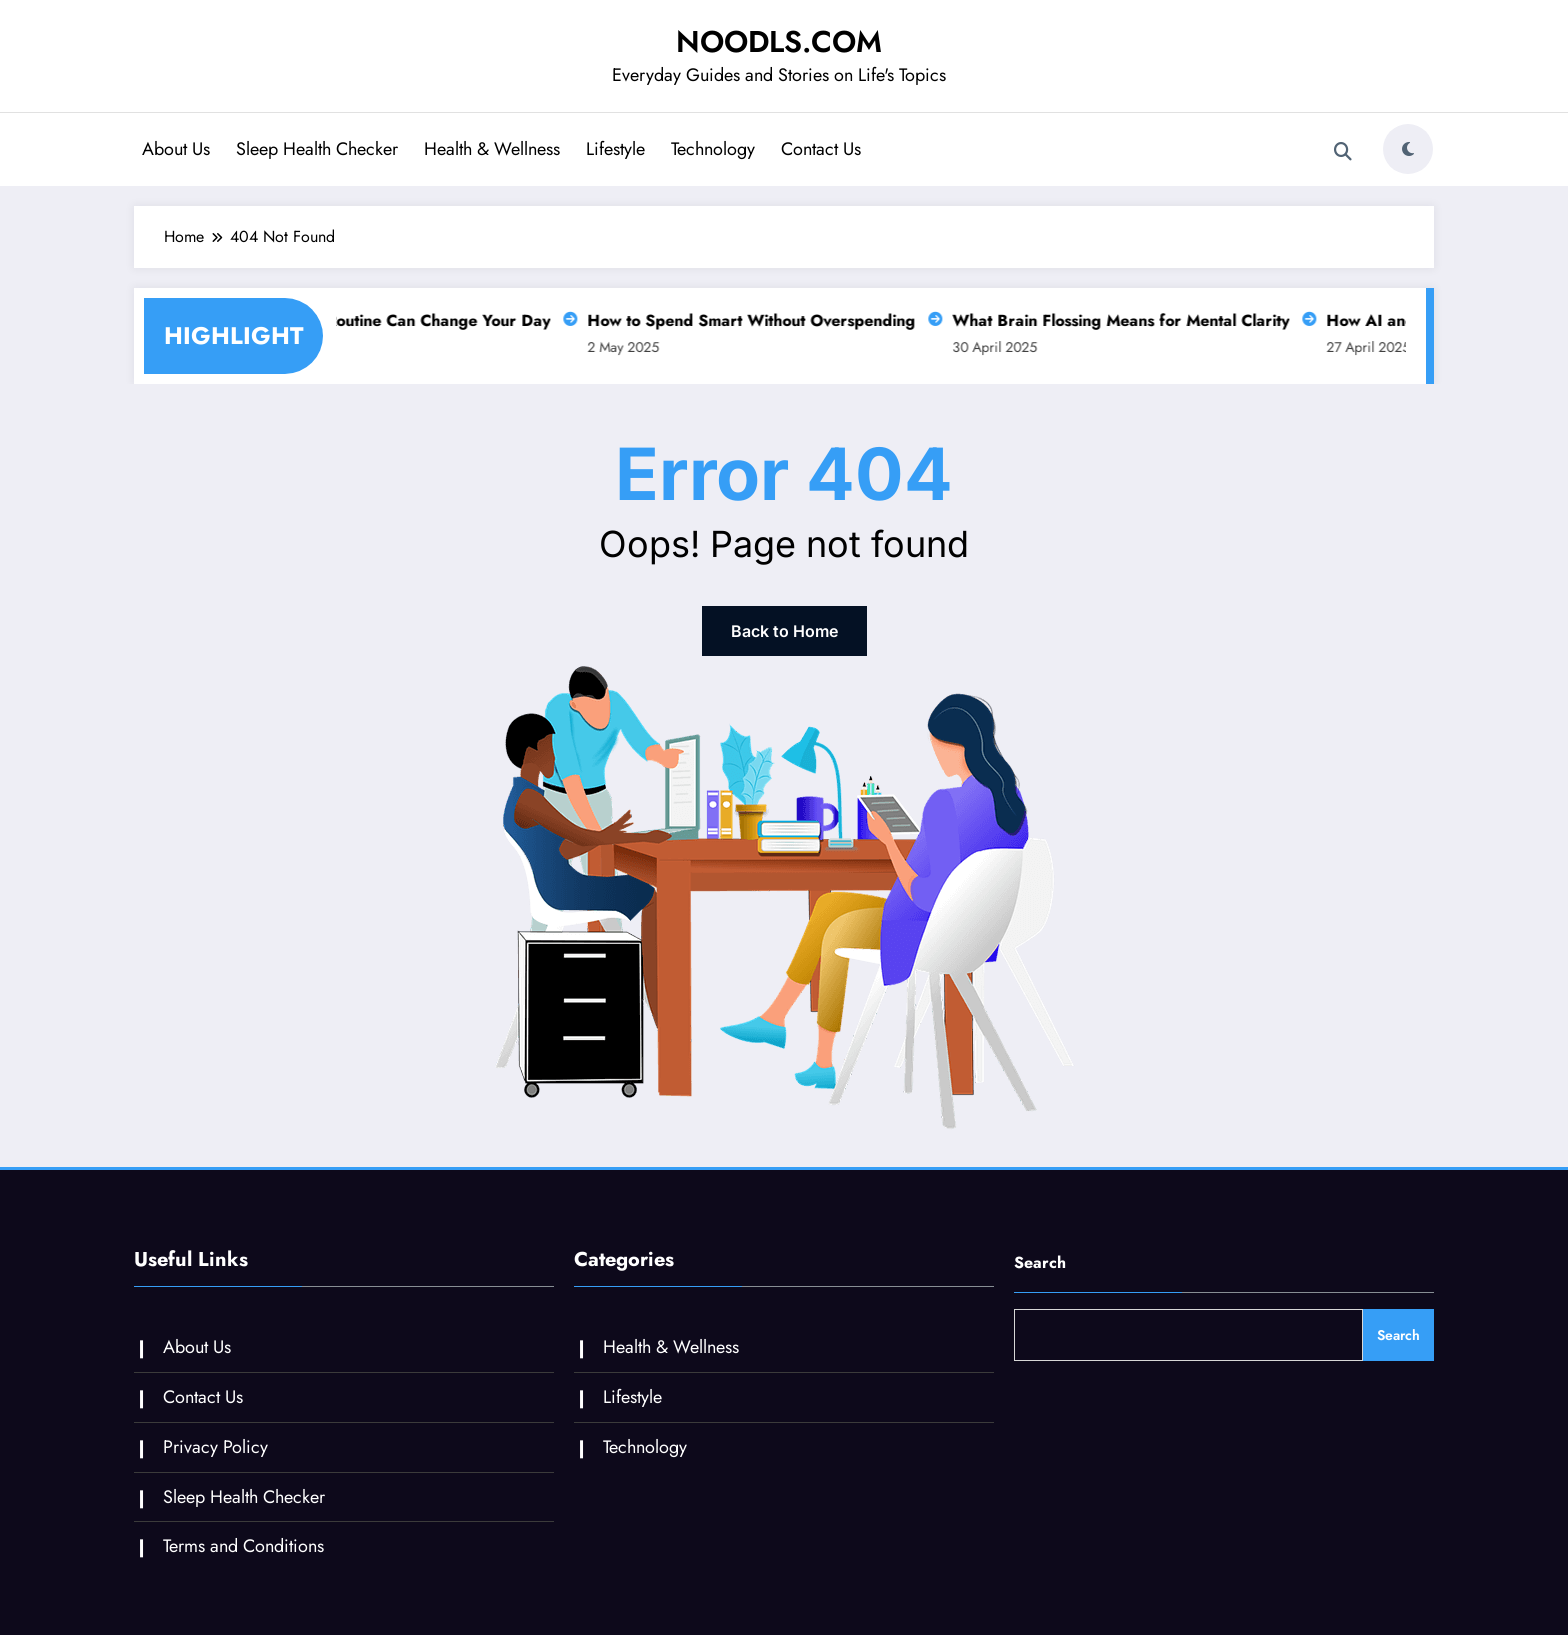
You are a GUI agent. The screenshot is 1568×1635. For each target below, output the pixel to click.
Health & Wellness (492, 149)
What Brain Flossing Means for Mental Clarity (1124, 320)
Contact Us (821, 149)
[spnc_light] (1408, 149)
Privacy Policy (215, 1447)
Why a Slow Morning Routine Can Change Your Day (362, 320)
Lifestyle (615, 149)
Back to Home (784, 631)
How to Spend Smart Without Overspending (755, 320)
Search (1040, 1262)
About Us (176, 149)
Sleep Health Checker (317, 149)
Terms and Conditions (243, 1546)
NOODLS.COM (779, 41)
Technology (713, 149)
